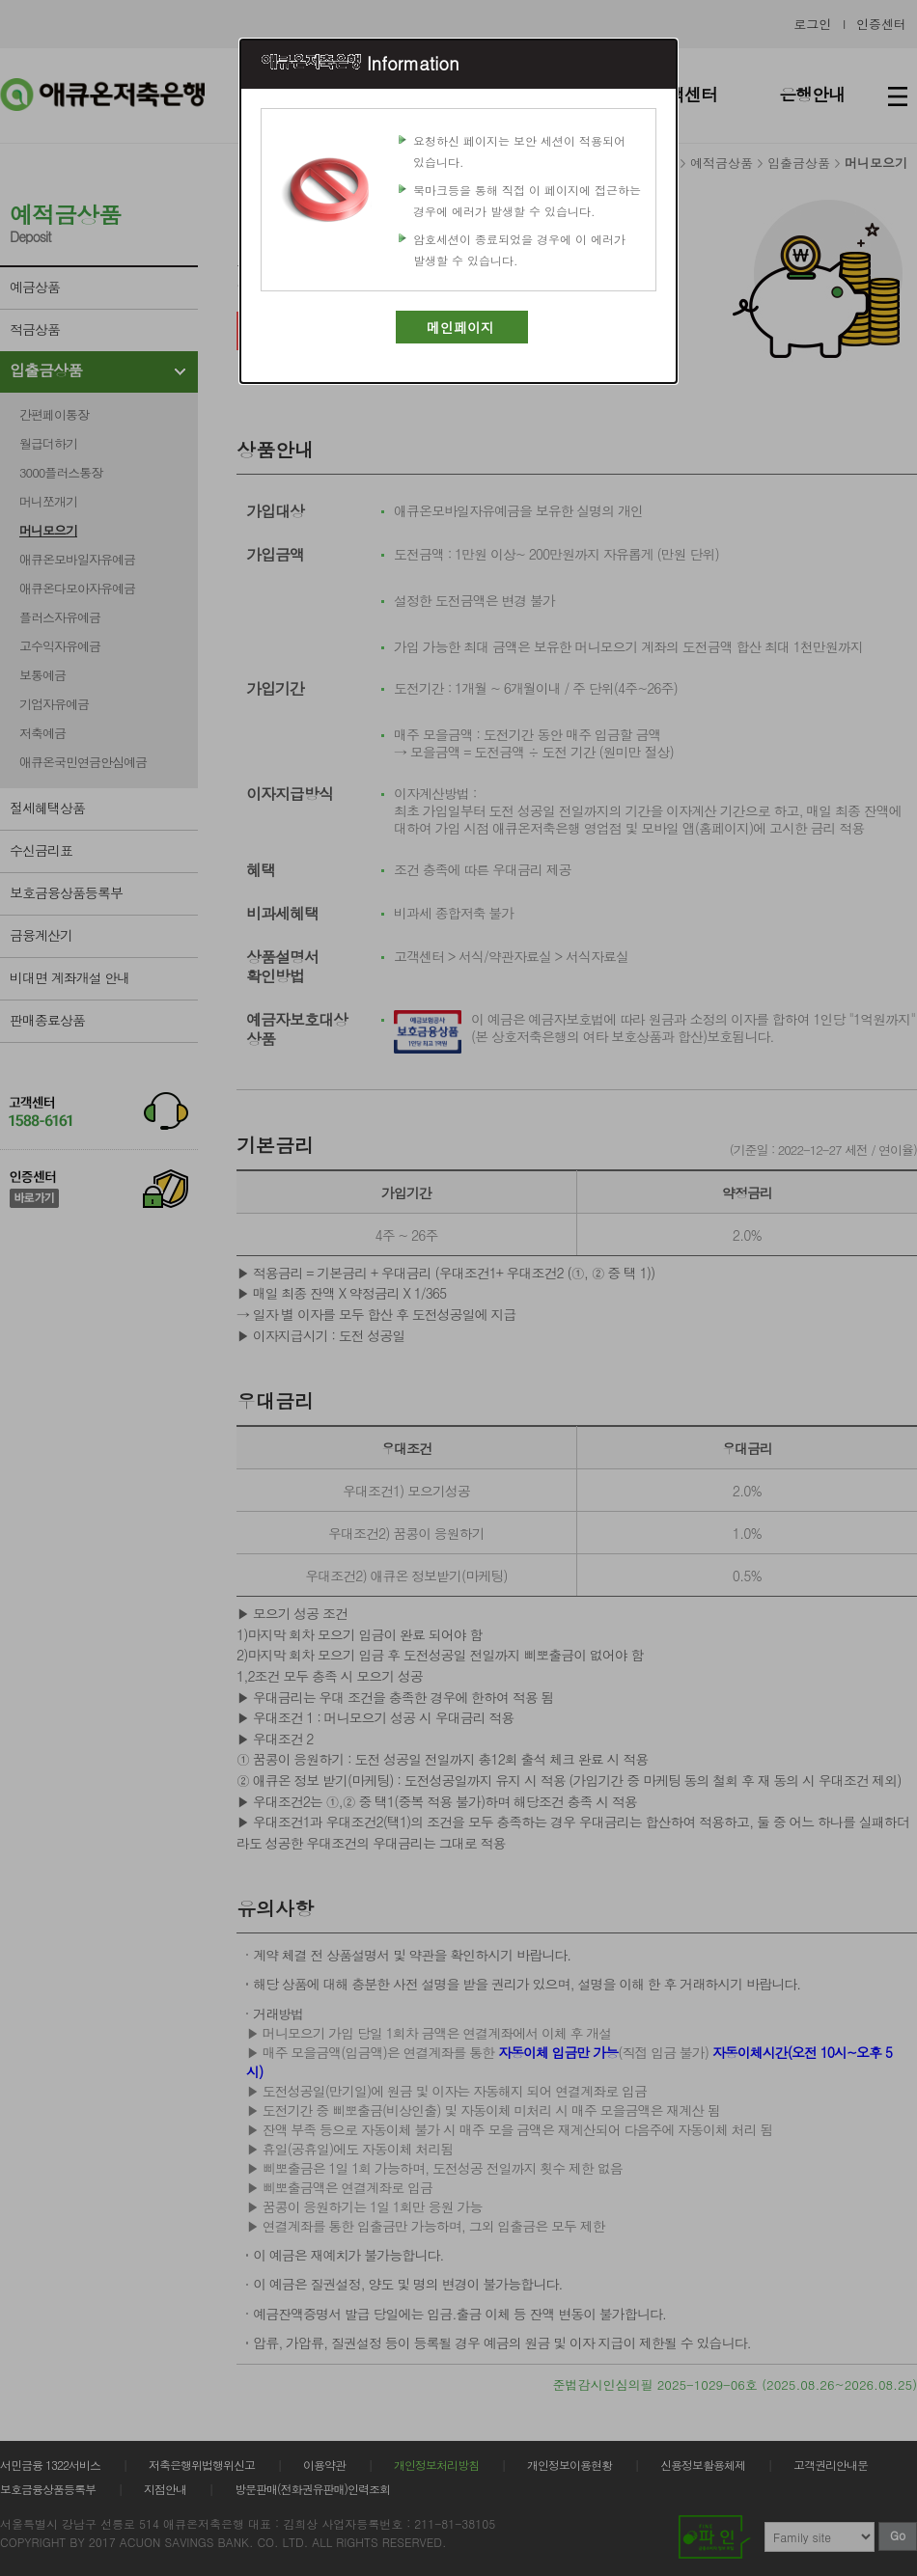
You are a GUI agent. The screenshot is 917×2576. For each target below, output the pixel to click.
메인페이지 (460, 327)
